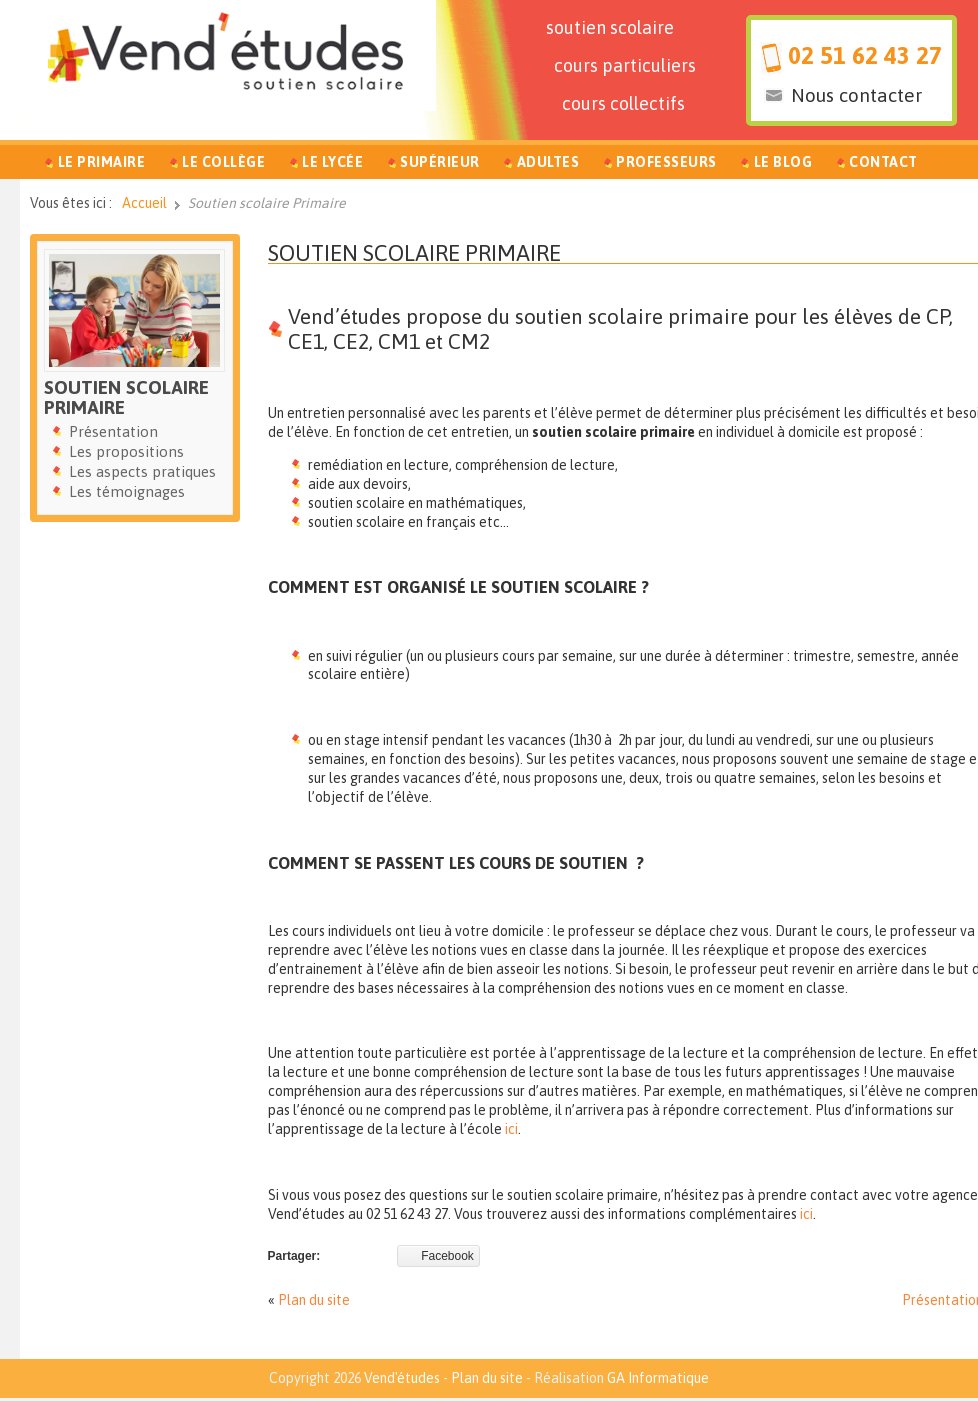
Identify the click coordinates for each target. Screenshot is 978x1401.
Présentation (113, 431)
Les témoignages (127, 491)
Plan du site (314, 1300)
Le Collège (223, 162)
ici (511, 1129)
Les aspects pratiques (142, 471)
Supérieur (440, 162)
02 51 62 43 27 (865, 55)
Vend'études (402, 1378)
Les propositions (126, 451)
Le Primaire (102, 162)
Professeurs (666, 162)
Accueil (144, 203)
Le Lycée (332, 162)
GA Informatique (658, 1378)
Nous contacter (856, 95)
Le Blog (783, 162)
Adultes (548, 162)
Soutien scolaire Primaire (414, 253)
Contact (883, 162)
